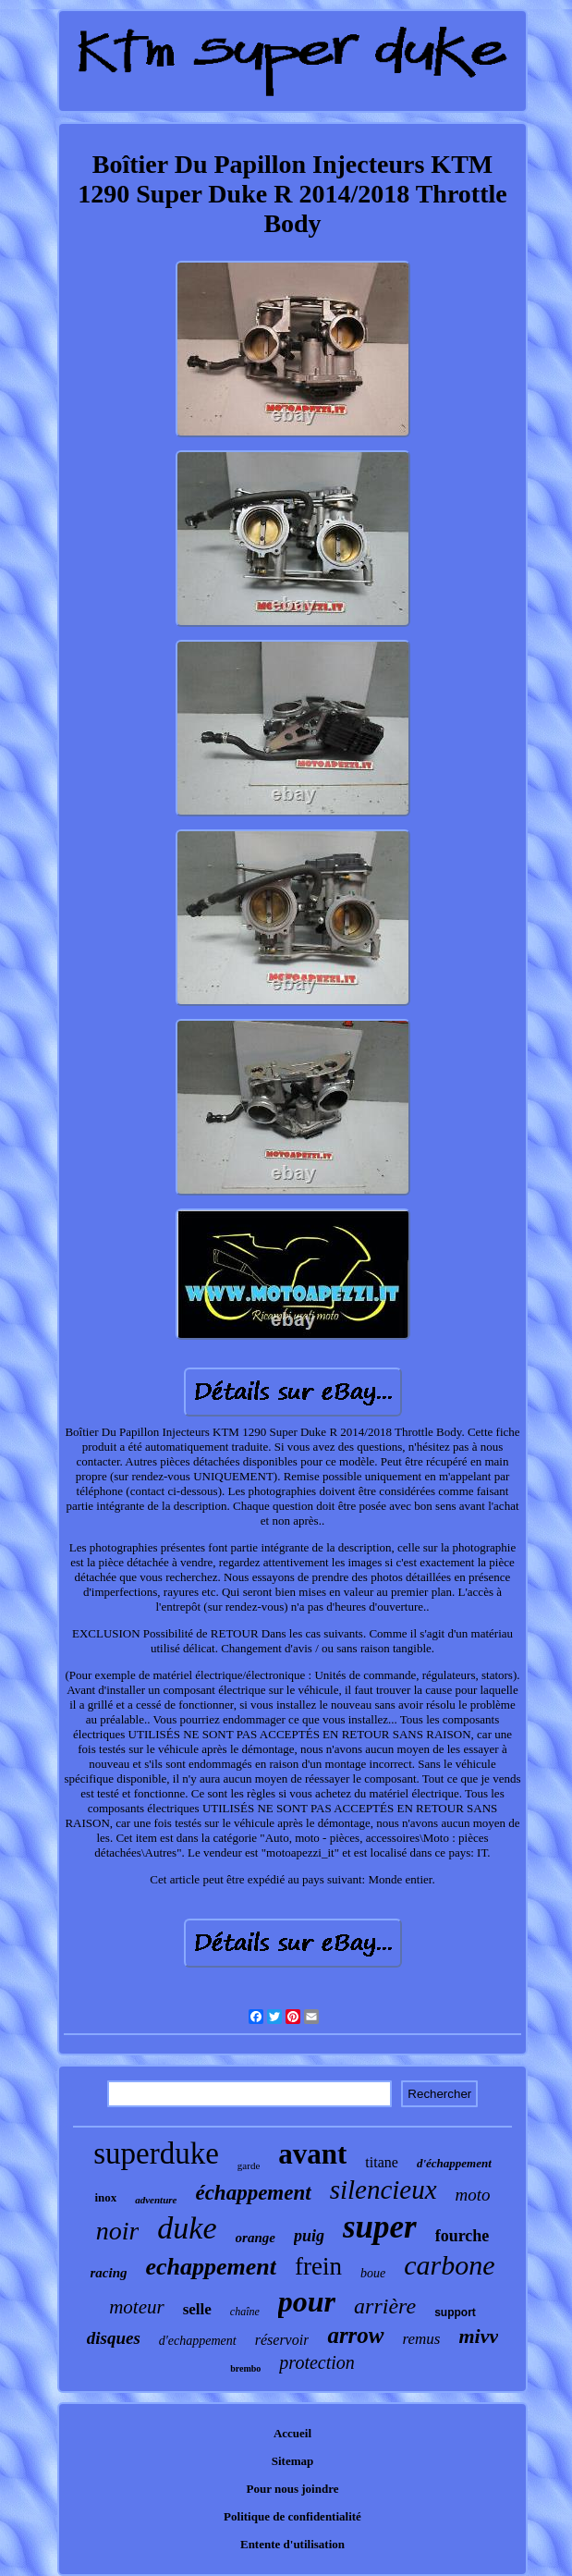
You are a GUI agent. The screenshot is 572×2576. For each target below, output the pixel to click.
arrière (385, 2306)
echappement (210, 2266)
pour (306, 2301)
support (455, 2312)
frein (318, 2266)
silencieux (383, 2189)
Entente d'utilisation (292, 2544)
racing (108, 2272)
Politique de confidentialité (292, 2516)
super (380, 2227)
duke (186, 2228)
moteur (136, 2307)
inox (105, 2197)
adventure (155, 2199)
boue (372, 2273)
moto (473, 2194)
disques (113, 2338)
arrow (355, 2335)
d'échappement (454, 2163)
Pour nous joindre (293, 2489)
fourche (462, 2235)
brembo (245, 2368)
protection (316, 2362)
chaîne (245, 2311)
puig (309, 2235)
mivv (478, 2336)
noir (118, 2230)
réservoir (282, 2340)
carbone (449, 2265)
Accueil (292, 2433)
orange (255, 2237)
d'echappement (198, 2341)
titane (381, 2162)
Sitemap (293, 2461)
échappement (252, 2192)
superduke (156, 2153)
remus (422, 2339)
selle (197, 2309)
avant (312, 2154)
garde (248, 2165)
